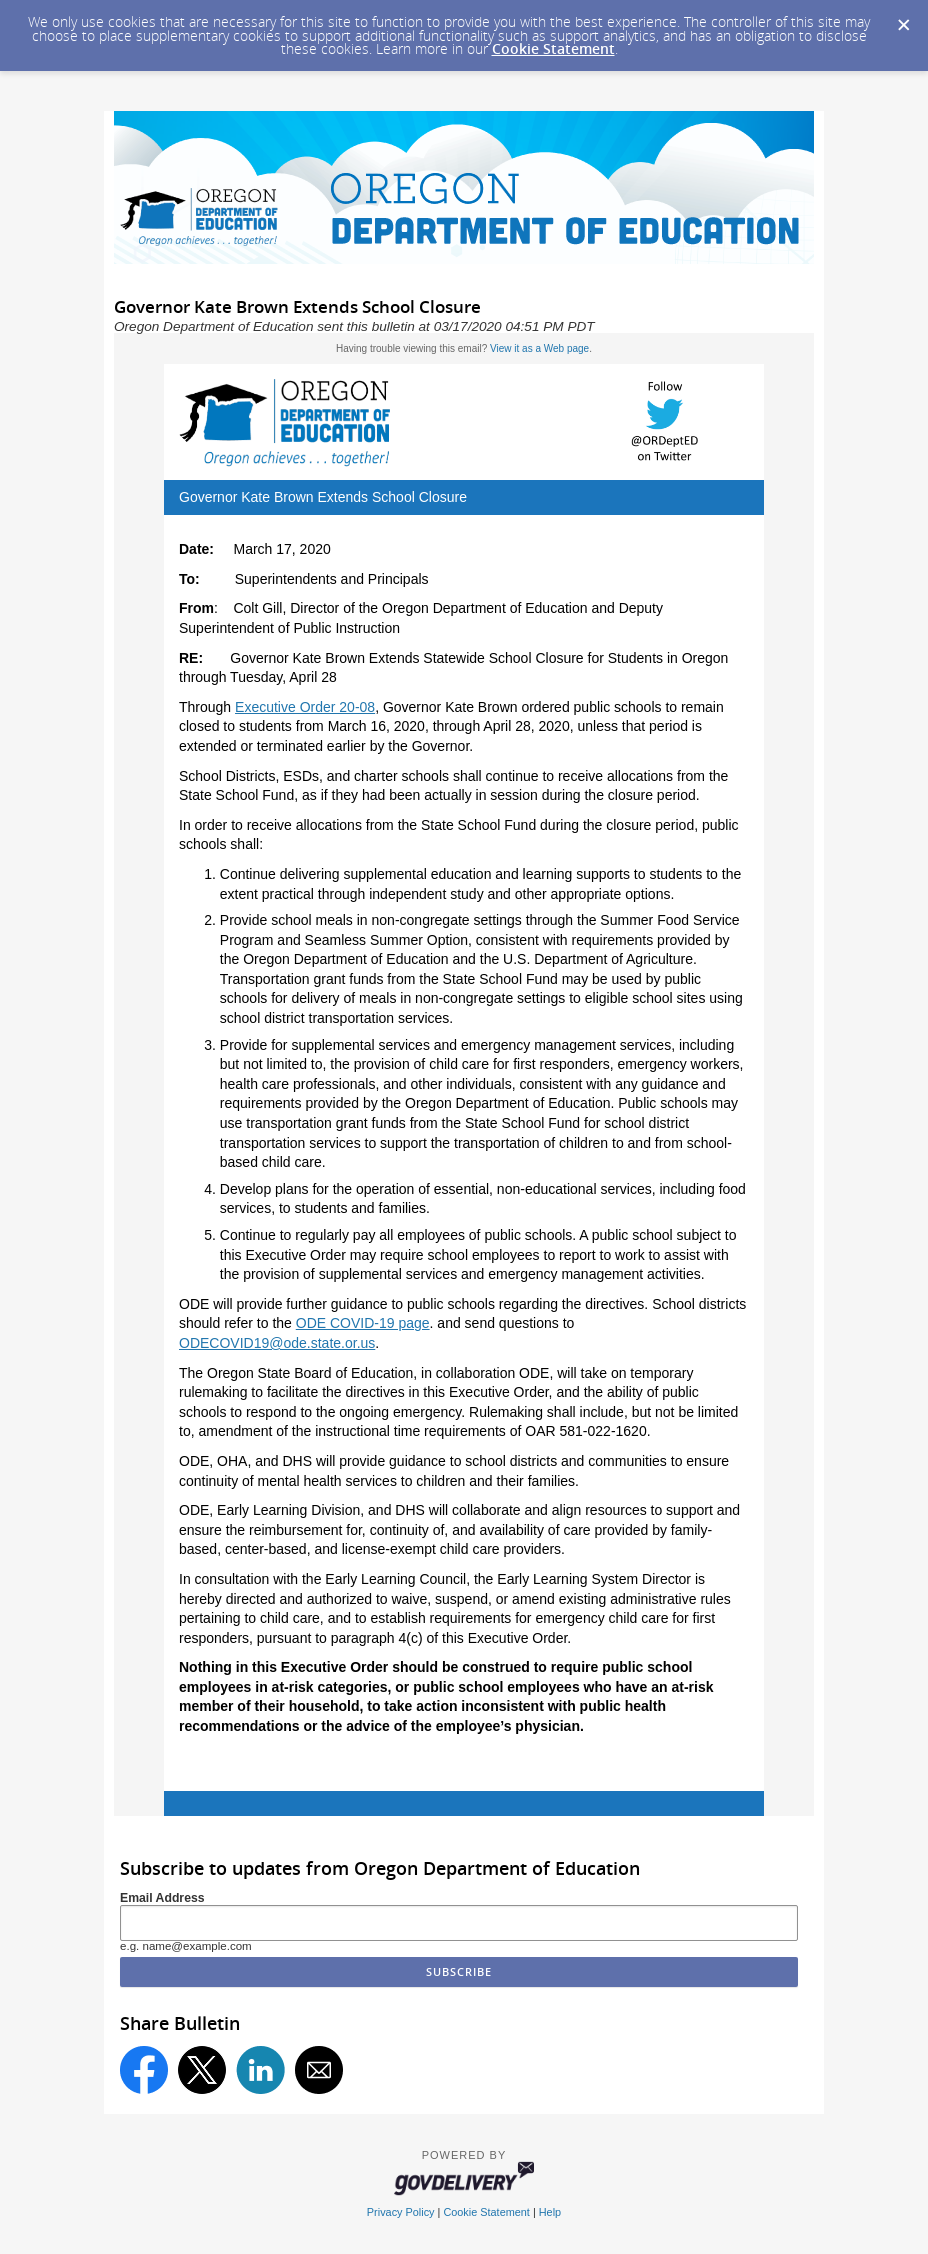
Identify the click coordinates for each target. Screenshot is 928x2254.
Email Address (162, 1898)
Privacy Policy (401, 2212)
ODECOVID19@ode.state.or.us (277, 1343)
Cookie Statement (553, 48)
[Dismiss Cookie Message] (903, 19)
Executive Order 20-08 (305, 707)
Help (550, 2212)
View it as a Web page (539, 348)
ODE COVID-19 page (363, 1323)
